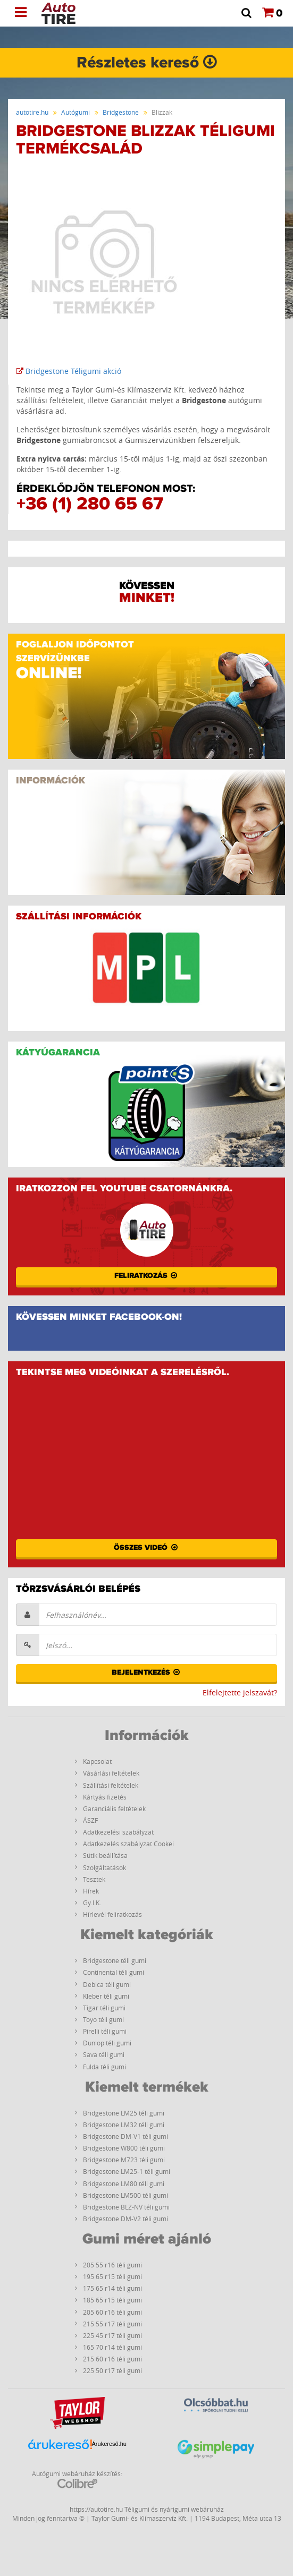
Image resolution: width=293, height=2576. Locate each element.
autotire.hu (32, 112)
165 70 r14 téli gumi (112, 2347)
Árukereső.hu (109, 2444)
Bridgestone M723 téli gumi (124, 2159)
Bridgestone (121, 112)
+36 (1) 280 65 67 (89, 504)
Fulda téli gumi (104, 2066)
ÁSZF (90, 1820)
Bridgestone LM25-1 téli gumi (126, 2171)
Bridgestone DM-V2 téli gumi (125, 2218)
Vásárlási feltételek (111, 1773)
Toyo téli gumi (103, 2019)
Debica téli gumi (107, 1984)
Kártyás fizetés (105, 1797)
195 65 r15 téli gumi (112, 2276)
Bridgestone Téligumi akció (68, 371)
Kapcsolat (97, 1761)
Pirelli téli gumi (105, 2031)
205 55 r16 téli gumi (112, 2265)
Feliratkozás (146, 1276)
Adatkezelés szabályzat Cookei (128, 1843)
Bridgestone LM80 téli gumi (123, 2183)
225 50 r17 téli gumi (112, 2370)
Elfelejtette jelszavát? (240, 1692)
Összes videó (146, 1548)
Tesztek (94, 1879)
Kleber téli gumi (106, 1996)
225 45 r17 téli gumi (112, 2335)
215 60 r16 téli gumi (112, 2359)
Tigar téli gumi (104, 2007)
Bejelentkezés (147, 1672)
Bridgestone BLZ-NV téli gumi (126, 2207)
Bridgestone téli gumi (114, 1960)
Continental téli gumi (113, 1972)
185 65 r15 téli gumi (112, 2300)
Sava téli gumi (103, 2054)
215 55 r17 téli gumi (112, 2323)
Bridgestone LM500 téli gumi (125, 2195)
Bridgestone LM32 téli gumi (123, 2124)
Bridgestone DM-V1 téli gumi (125, 2136)
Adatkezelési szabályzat (118, 1832)
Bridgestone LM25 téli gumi (123, 2113)
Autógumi (75, 112)
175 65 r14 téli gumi (112, 2288)
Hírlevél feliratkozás (112, 1914)
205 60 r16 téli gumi (112, 2312)
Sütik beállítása (105, 1855)
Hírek (91, 1891)
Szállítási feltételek (110, 1785)
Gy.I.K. (92, 1902)
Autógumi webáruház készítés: (77, 2478)
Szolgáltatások (104, 1867)
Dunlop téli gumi (107, 2042)
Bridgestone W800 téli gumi (124, 2148)
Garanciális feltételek (114, 1808)
